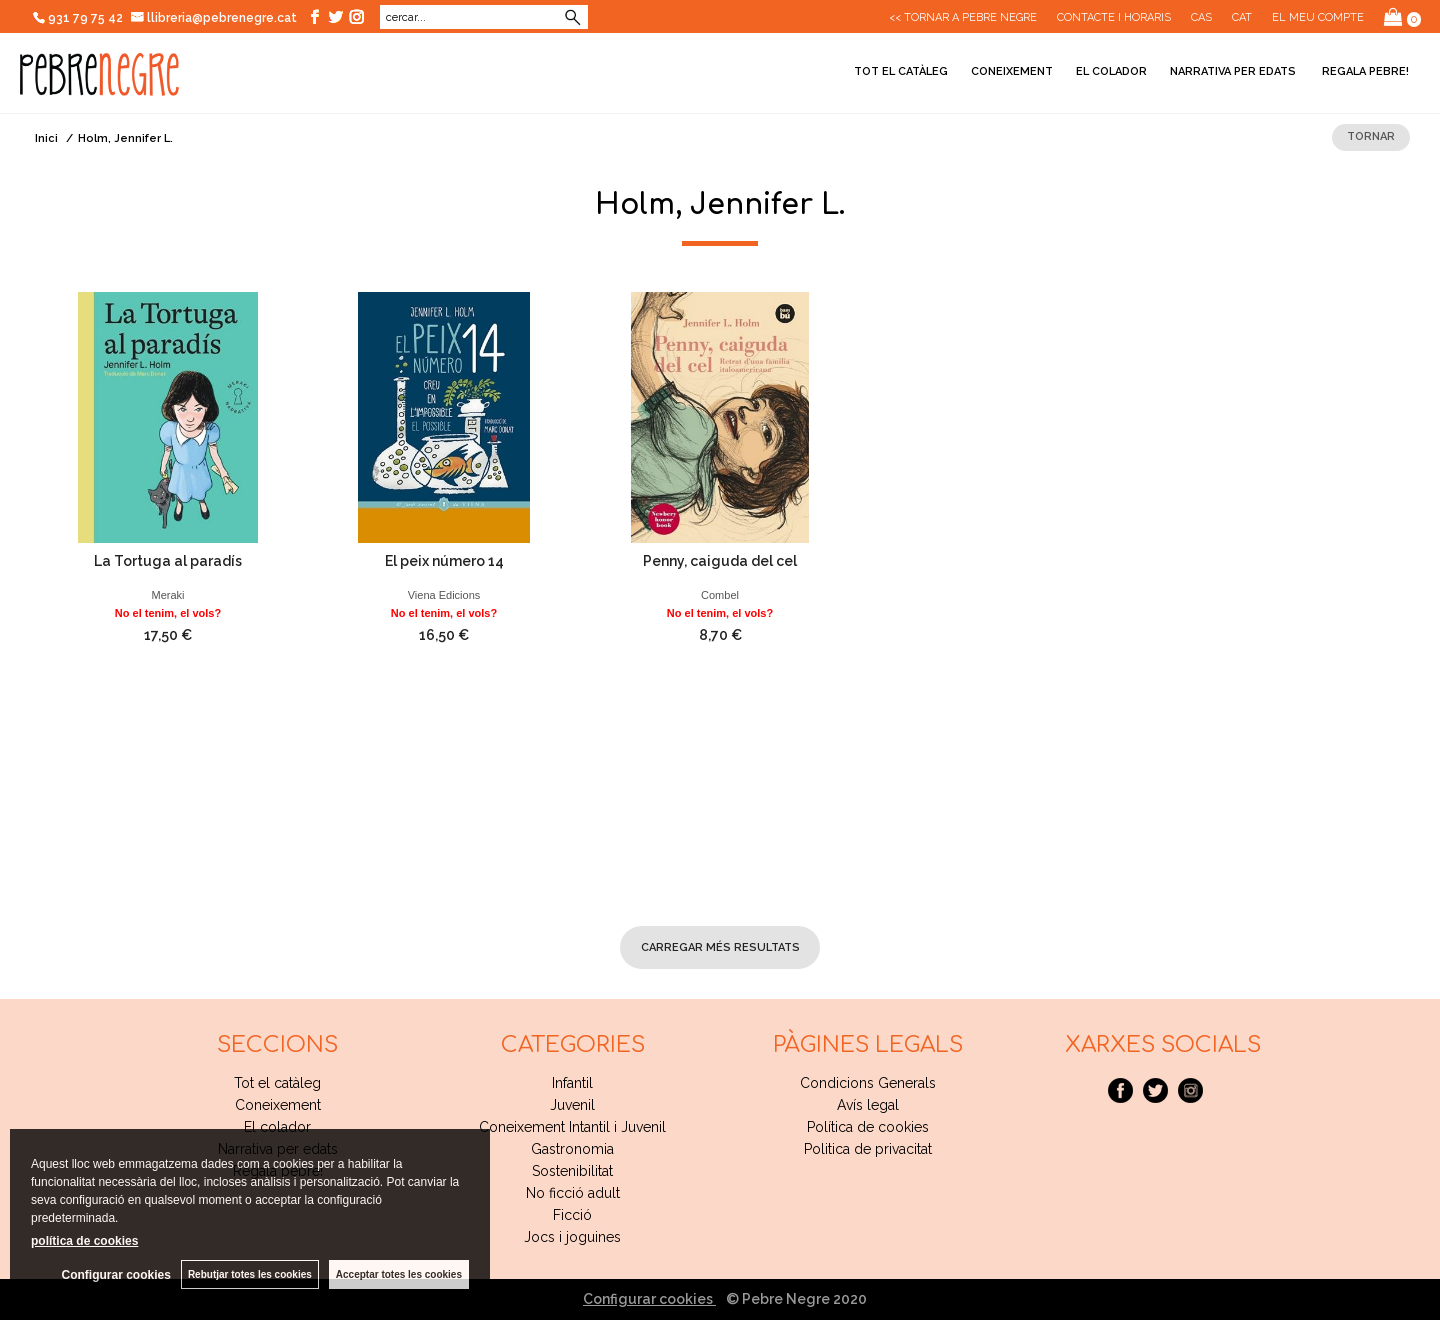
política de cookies (84, 1241)
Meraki (167, 595)
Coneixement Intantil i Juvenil (572, 1127)
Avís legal (868, 1105)
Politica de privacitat (868, 1149)
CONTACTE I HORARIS (1114, 17)
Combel (720, 595)
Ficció (572, 1215)
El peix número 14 (444, 561)
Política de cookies (868, 1127)
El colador (1111, 71)
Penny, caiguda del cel (720, 561)
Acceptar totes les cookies (399, 1274)
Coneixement (1012, 71)
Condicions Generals (868, 1083)
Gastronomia (572, 1149)
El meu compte (1318, 17)
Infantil (572, 1083)
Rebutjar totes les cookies (250, 1274)
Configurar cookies (649, 1299)
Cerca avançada (512, 18)
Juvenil (572, 1105)
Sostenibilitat (572, 1171)
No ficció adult (573, 1193)
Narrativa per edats (1233, 71)
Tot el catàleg (901, 71)
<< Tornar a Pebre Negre (963, 17)
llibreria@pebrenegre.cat (214, 18)
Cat (1242, 17)
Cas (1201, 17)
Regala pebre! (1364, 71)
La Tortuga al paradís (168, 561)
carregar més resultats (720, 947)
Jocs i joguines (572, 1237)
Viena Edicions (444, 595)
